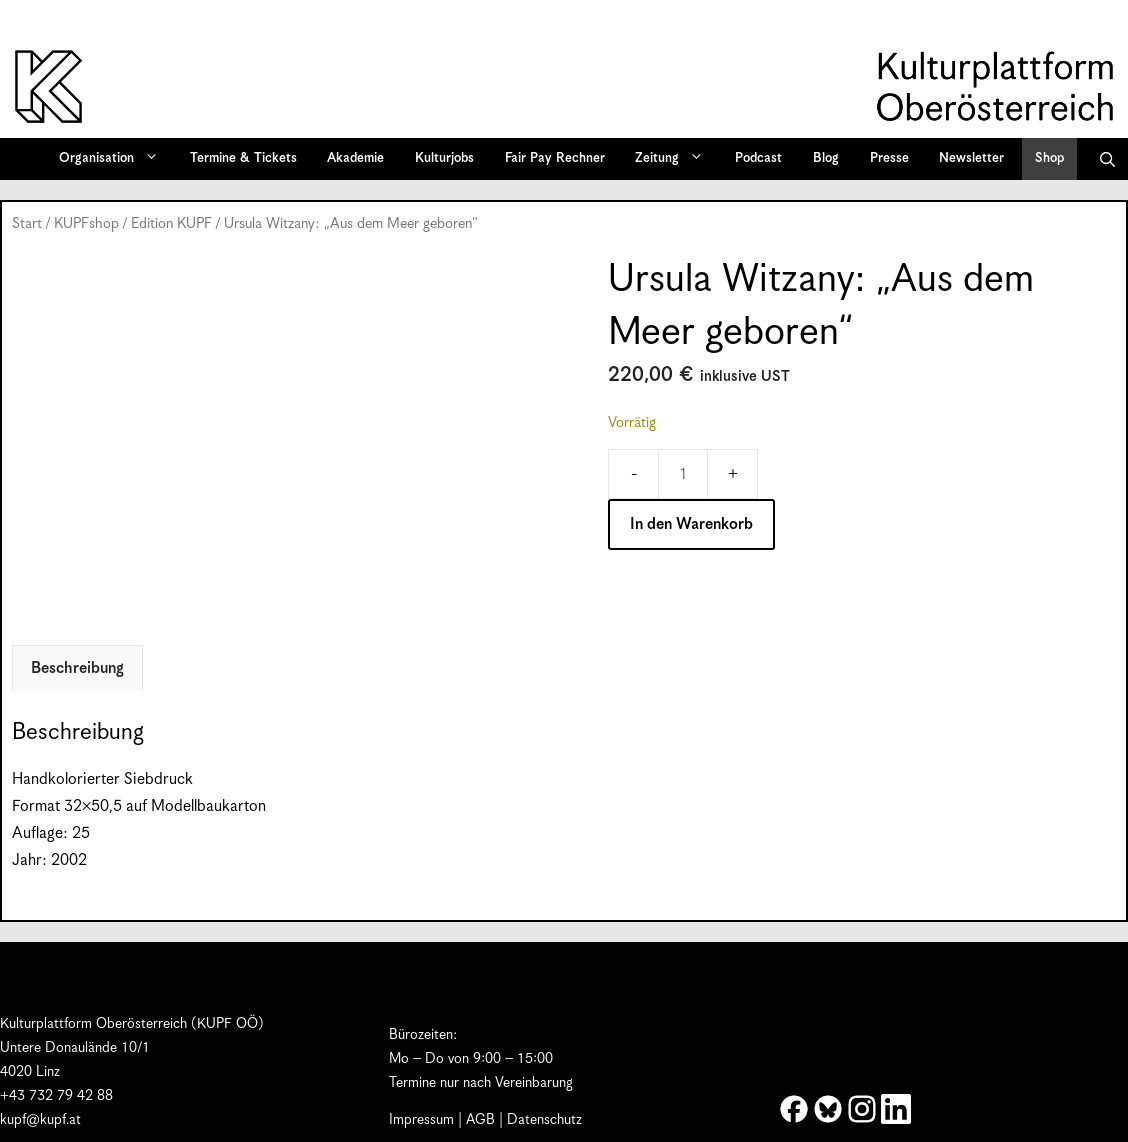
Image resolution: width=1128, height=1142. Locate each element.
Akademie (355, 158)
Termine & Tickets (243, 158)
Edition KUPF (171, 224)
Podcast (758, 158)
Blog (826, 158)
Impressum (421, 1120)
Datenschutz (544, 1120)
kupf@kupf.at (40, 1120)
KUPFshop (86, 224)
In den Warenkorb (691, 524)
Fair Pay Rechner (555, 158)
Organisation (115, 159)
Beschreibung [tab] (77, 668)
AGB (480, 1120)
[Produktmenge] (683, 474)
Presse (889, 158)
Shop (1049, 158)
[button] (1107, 159)
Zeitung (676, 159)
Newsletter (971, 158)
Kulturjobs (444, 158)
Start (27, 224)
